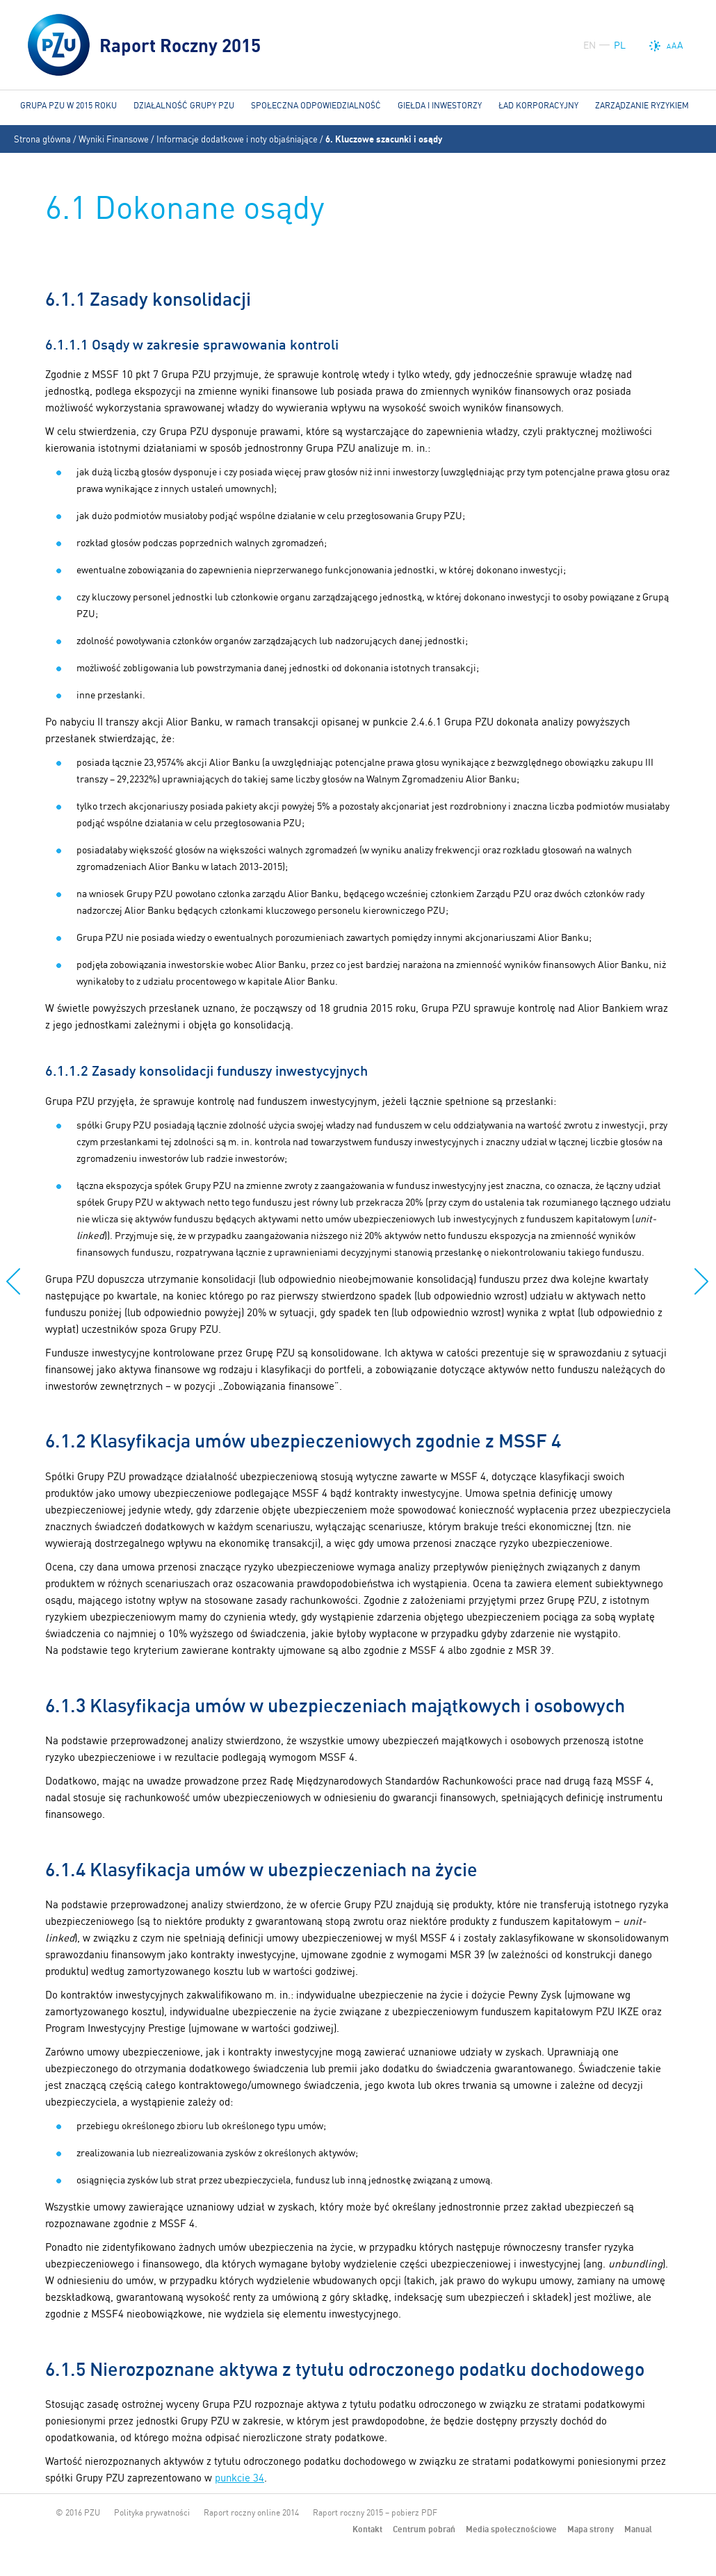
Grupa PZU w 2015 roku (68, 105)
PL (620, 45)
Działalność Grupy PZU (183, 105)
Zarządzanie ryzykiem (642, 105)
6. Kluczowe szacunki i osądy (383, 139)
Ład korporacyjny (538, 105)
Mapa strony (590, 2529)
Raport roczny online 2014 (251, 2512)
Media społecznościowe (511, 2529)
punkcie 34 (239, 2477)
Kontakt (367, 2529)
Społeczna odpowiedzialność (316, 105)
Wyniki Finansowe (114, 139)
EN (589, 45)
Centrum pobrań (424, 2529)
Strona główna (42, 139)
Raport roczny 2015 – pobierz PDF (375, 2512)
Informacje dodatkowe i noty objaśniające (237, 139)
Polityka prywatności (152, 2512)
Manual (638, 2529)
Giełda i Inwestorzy (440, 105)
